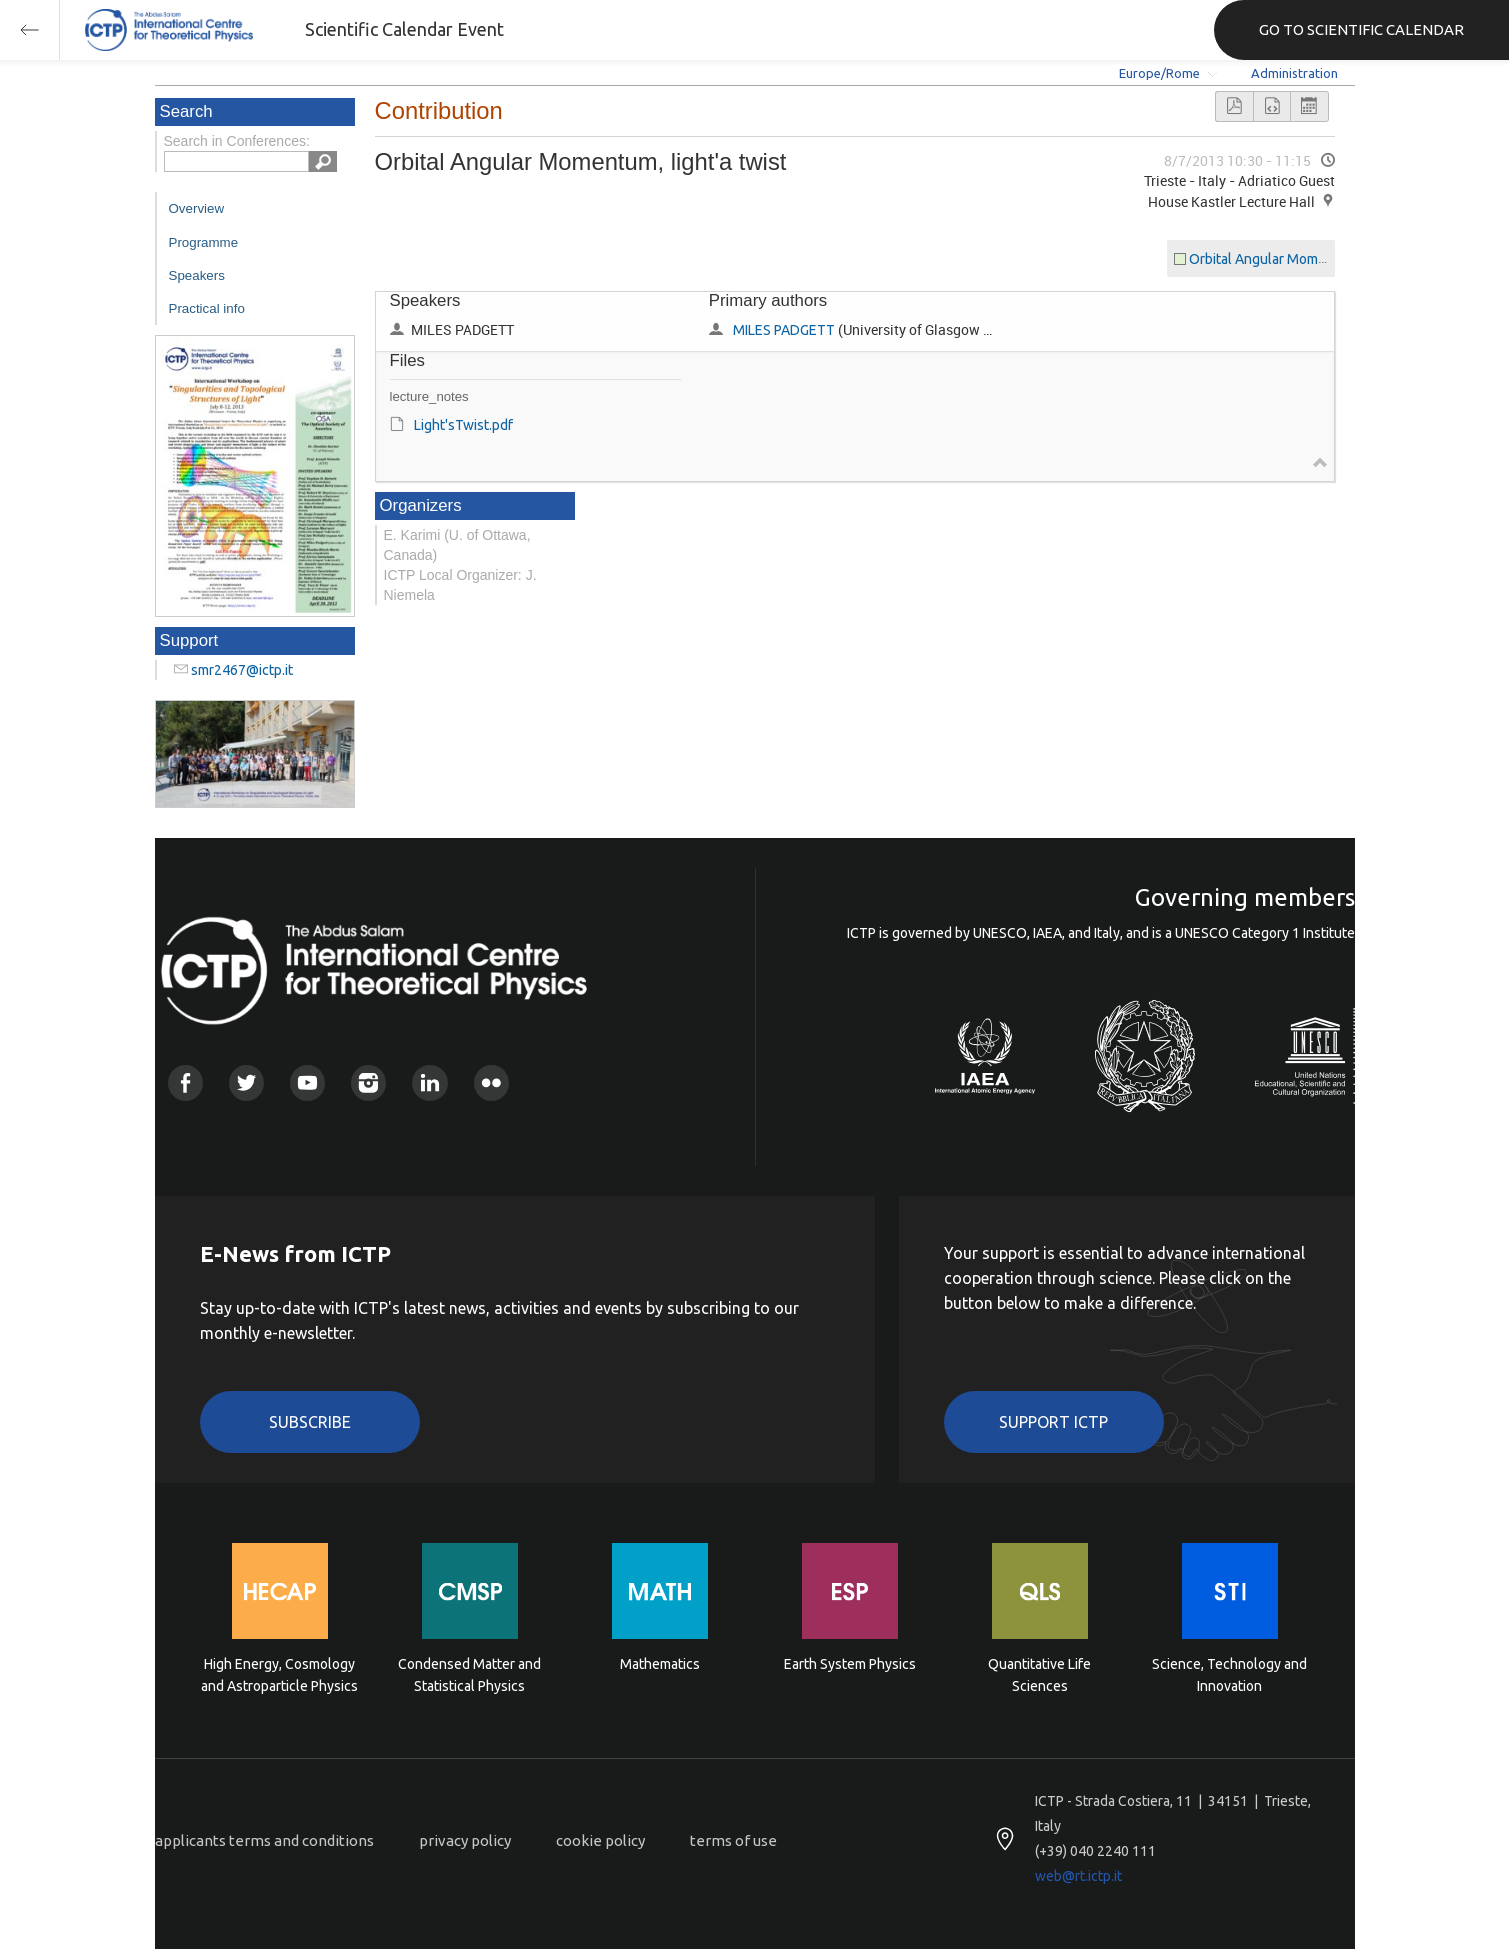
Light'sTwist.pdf (463, 425)
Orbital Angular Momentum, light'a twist (1312, 259)
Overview (197, 208)
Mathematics (660, 1664)
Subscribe (310, 1422)
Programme (204, 242)
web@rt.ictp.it (1078, 1876)
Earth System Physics (850, 1664)
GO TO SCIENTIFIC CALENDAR (1361, 29)
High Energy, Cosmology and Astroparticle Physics (279, 1675)
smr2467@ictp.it (242, 670)
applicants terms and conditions (264, 1840)
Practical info (207, 308)
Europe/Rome (1159, 73)
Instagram (368, 1082)
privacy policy (465, 1840)
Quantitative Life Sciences (1039, 1675)
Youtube (307, 1082)
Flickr (491, 1082)
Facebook (185, 1082)
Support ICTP (1053, 1422)
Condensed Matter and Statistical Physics (469, 1675)
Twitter (246, 1082)
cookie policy (600, 1840)
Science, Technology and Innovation (1229, 1675)
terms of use (733, 1840)
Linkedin (429, 1082)
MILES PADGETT (784, 330)
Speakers (197, 275)
